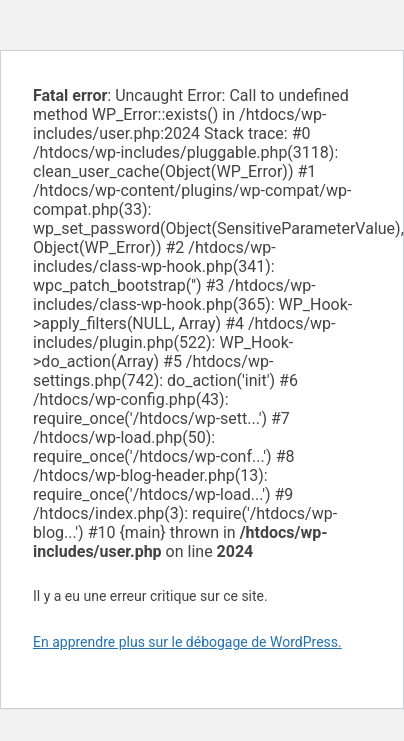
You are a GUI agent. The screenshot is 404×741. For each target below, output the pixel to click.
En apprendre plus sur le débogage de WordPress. (187, 642)
